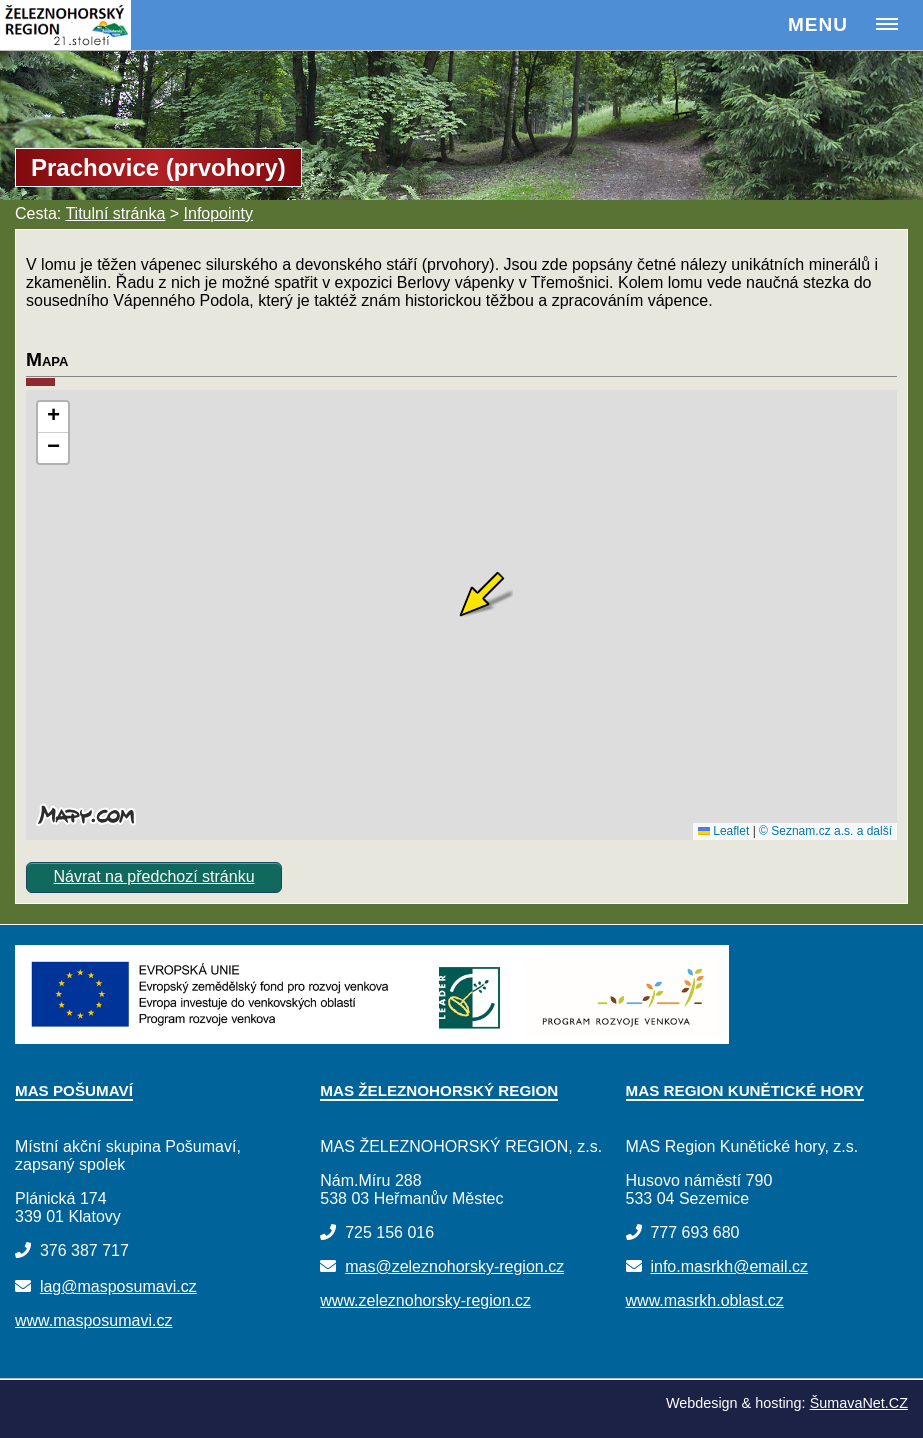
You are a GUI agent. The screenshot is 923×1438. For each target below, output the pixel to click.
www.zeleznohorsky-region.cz (425, 1300)
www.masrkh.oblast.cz (705, 1300)
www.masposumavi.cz (93, 1320)
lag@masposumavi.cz (118, 1286)
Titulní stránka (115, 213)
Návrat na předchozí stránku (154, 876)
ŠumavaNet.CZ (859, 1403)
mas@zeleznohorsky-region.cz (454, 1266)
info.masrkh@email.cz (729, 1266)
